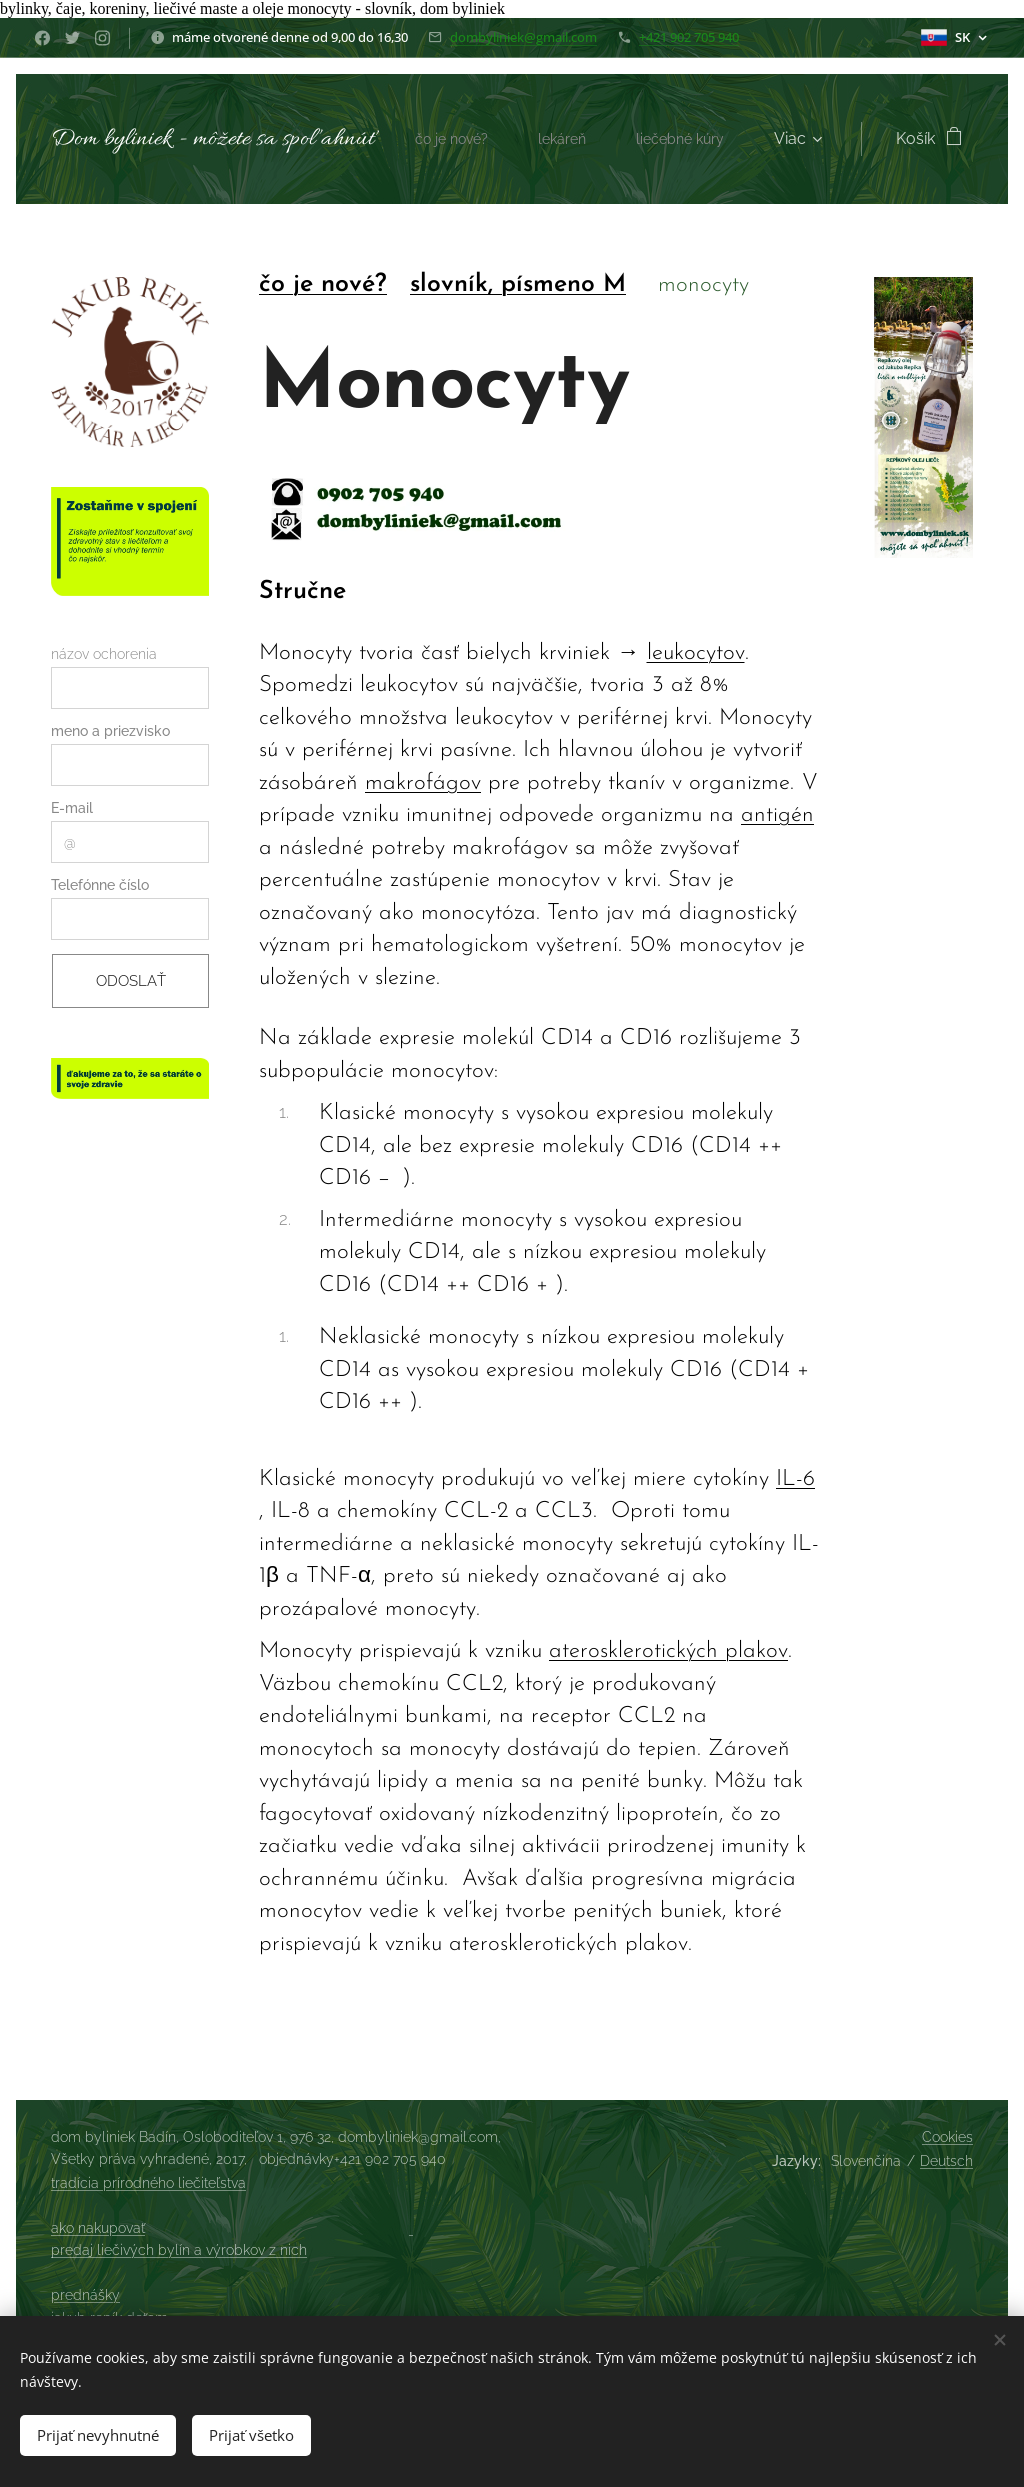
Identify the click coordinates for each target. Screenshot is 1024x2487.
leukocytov (696, 653)
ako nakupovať (98, 2228)
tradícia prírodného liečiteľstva (148, 2183)
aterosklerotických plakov (668, 1652)
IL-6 (795, 1479)
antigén (777, 816)
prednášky (85, 2295)
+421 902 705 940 (689, 37)
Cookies (947, 2137)
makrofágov (423, 783)
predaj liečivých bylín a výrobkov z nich (179, 2250)
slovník (449, 284)
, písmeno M (557, 284)
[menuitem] (587, 139)
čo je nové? (323, 284)
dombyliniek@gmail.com (523, 37)
